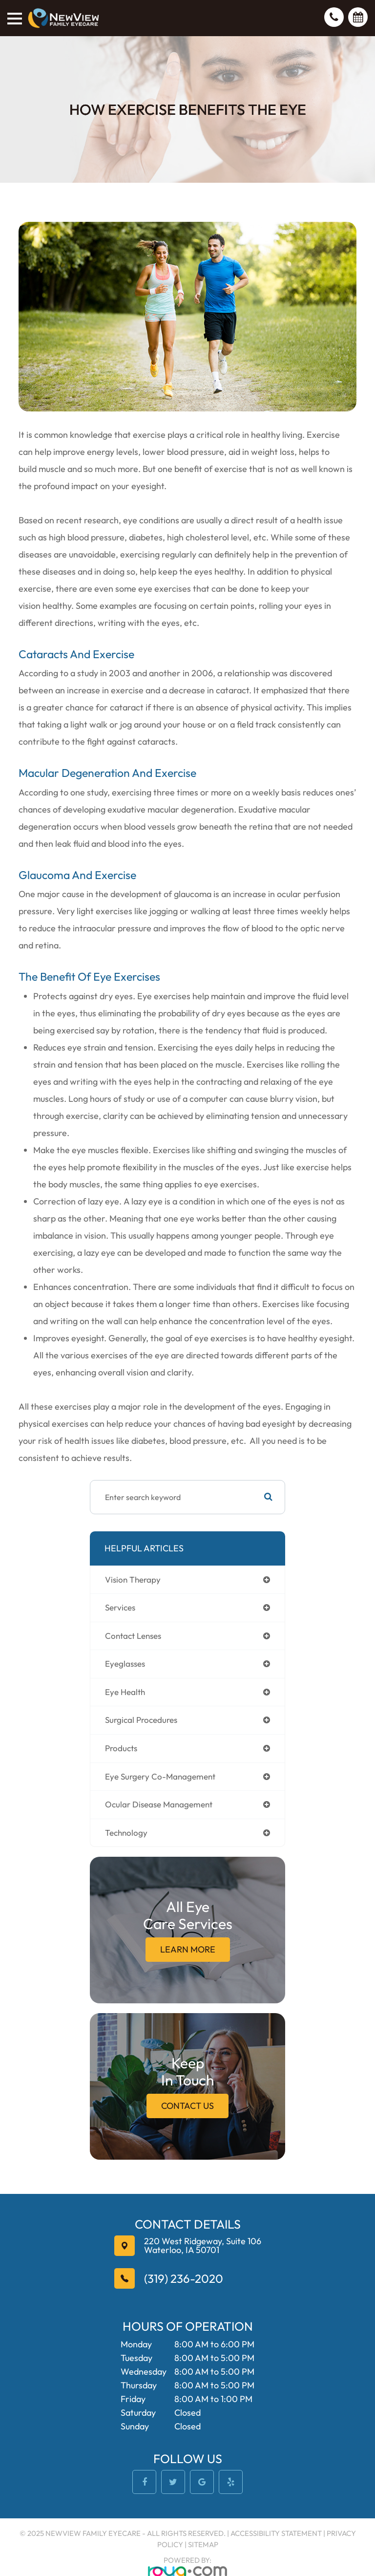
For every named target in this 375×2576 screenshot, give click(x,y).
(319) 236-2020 (183, 2278)
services (120, 1607)
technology (126, 1832)
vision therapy (133, 1579)
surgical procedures (141, 1720)
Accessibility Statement (276, 2533)
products (121, 1748)
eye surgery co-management (160, 1776)
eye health (125, 1692)
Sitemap (203, 2544)
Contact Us (187, 2105)
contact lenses (133, 1636)
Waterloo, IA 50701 (202, 2246)
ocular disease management (158, 1804)
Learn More (187, 1949)
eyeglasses (125, 1663)
